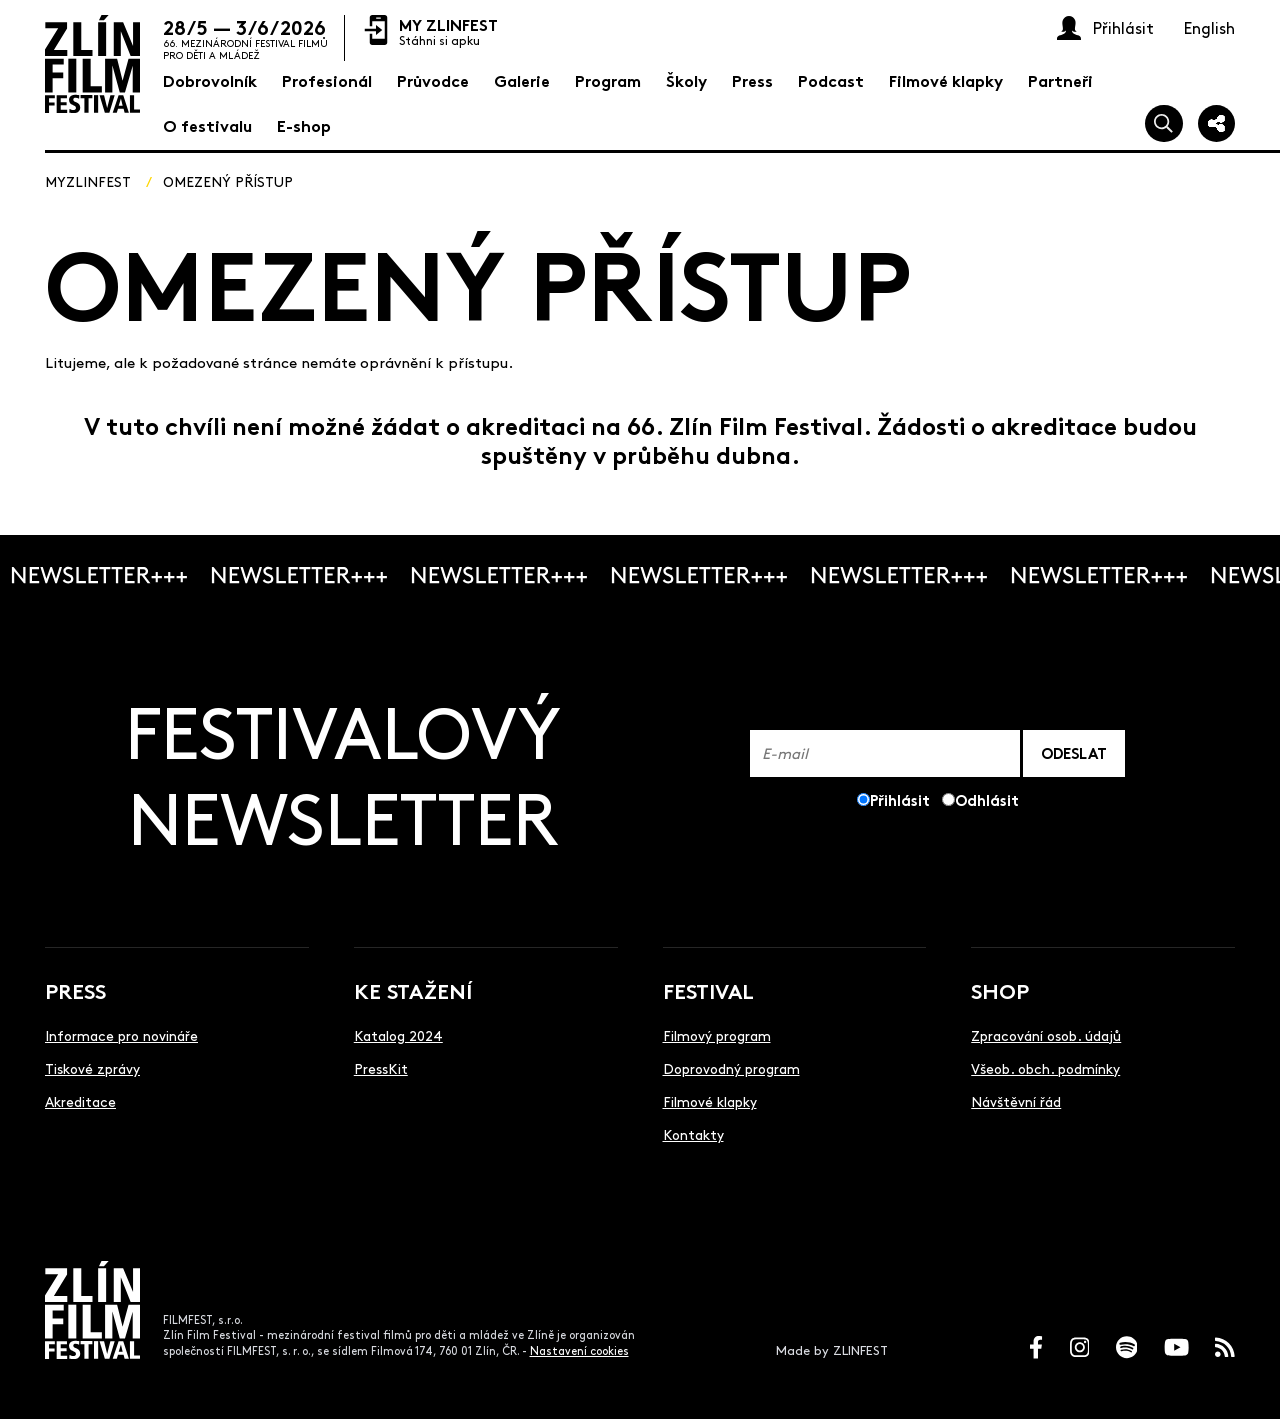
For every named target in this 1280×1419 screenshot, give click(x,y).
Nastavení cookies (579, 1350)
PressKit (381, 1068)
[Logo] (92, 64)
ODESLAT (1074, 752)
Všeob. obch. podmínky (1045, 1068)
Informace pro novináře (121, 1035)
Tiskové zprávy (92, 1068)
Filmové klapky (710, 1101)
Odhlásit (987, 799)
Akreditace (80, 1101)
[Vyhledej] (1164, 124)
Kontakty (693, 1134)
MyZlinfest (88, 181)
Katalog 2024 (398, 1035)
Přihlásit (900, 799)
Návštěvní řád (1016, 1101)
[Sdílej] (1217, 124)
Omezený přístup (228, 181)
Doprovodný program (731, 1068)
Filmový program (717, 1035)
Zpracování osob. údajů (1046, 1035)
